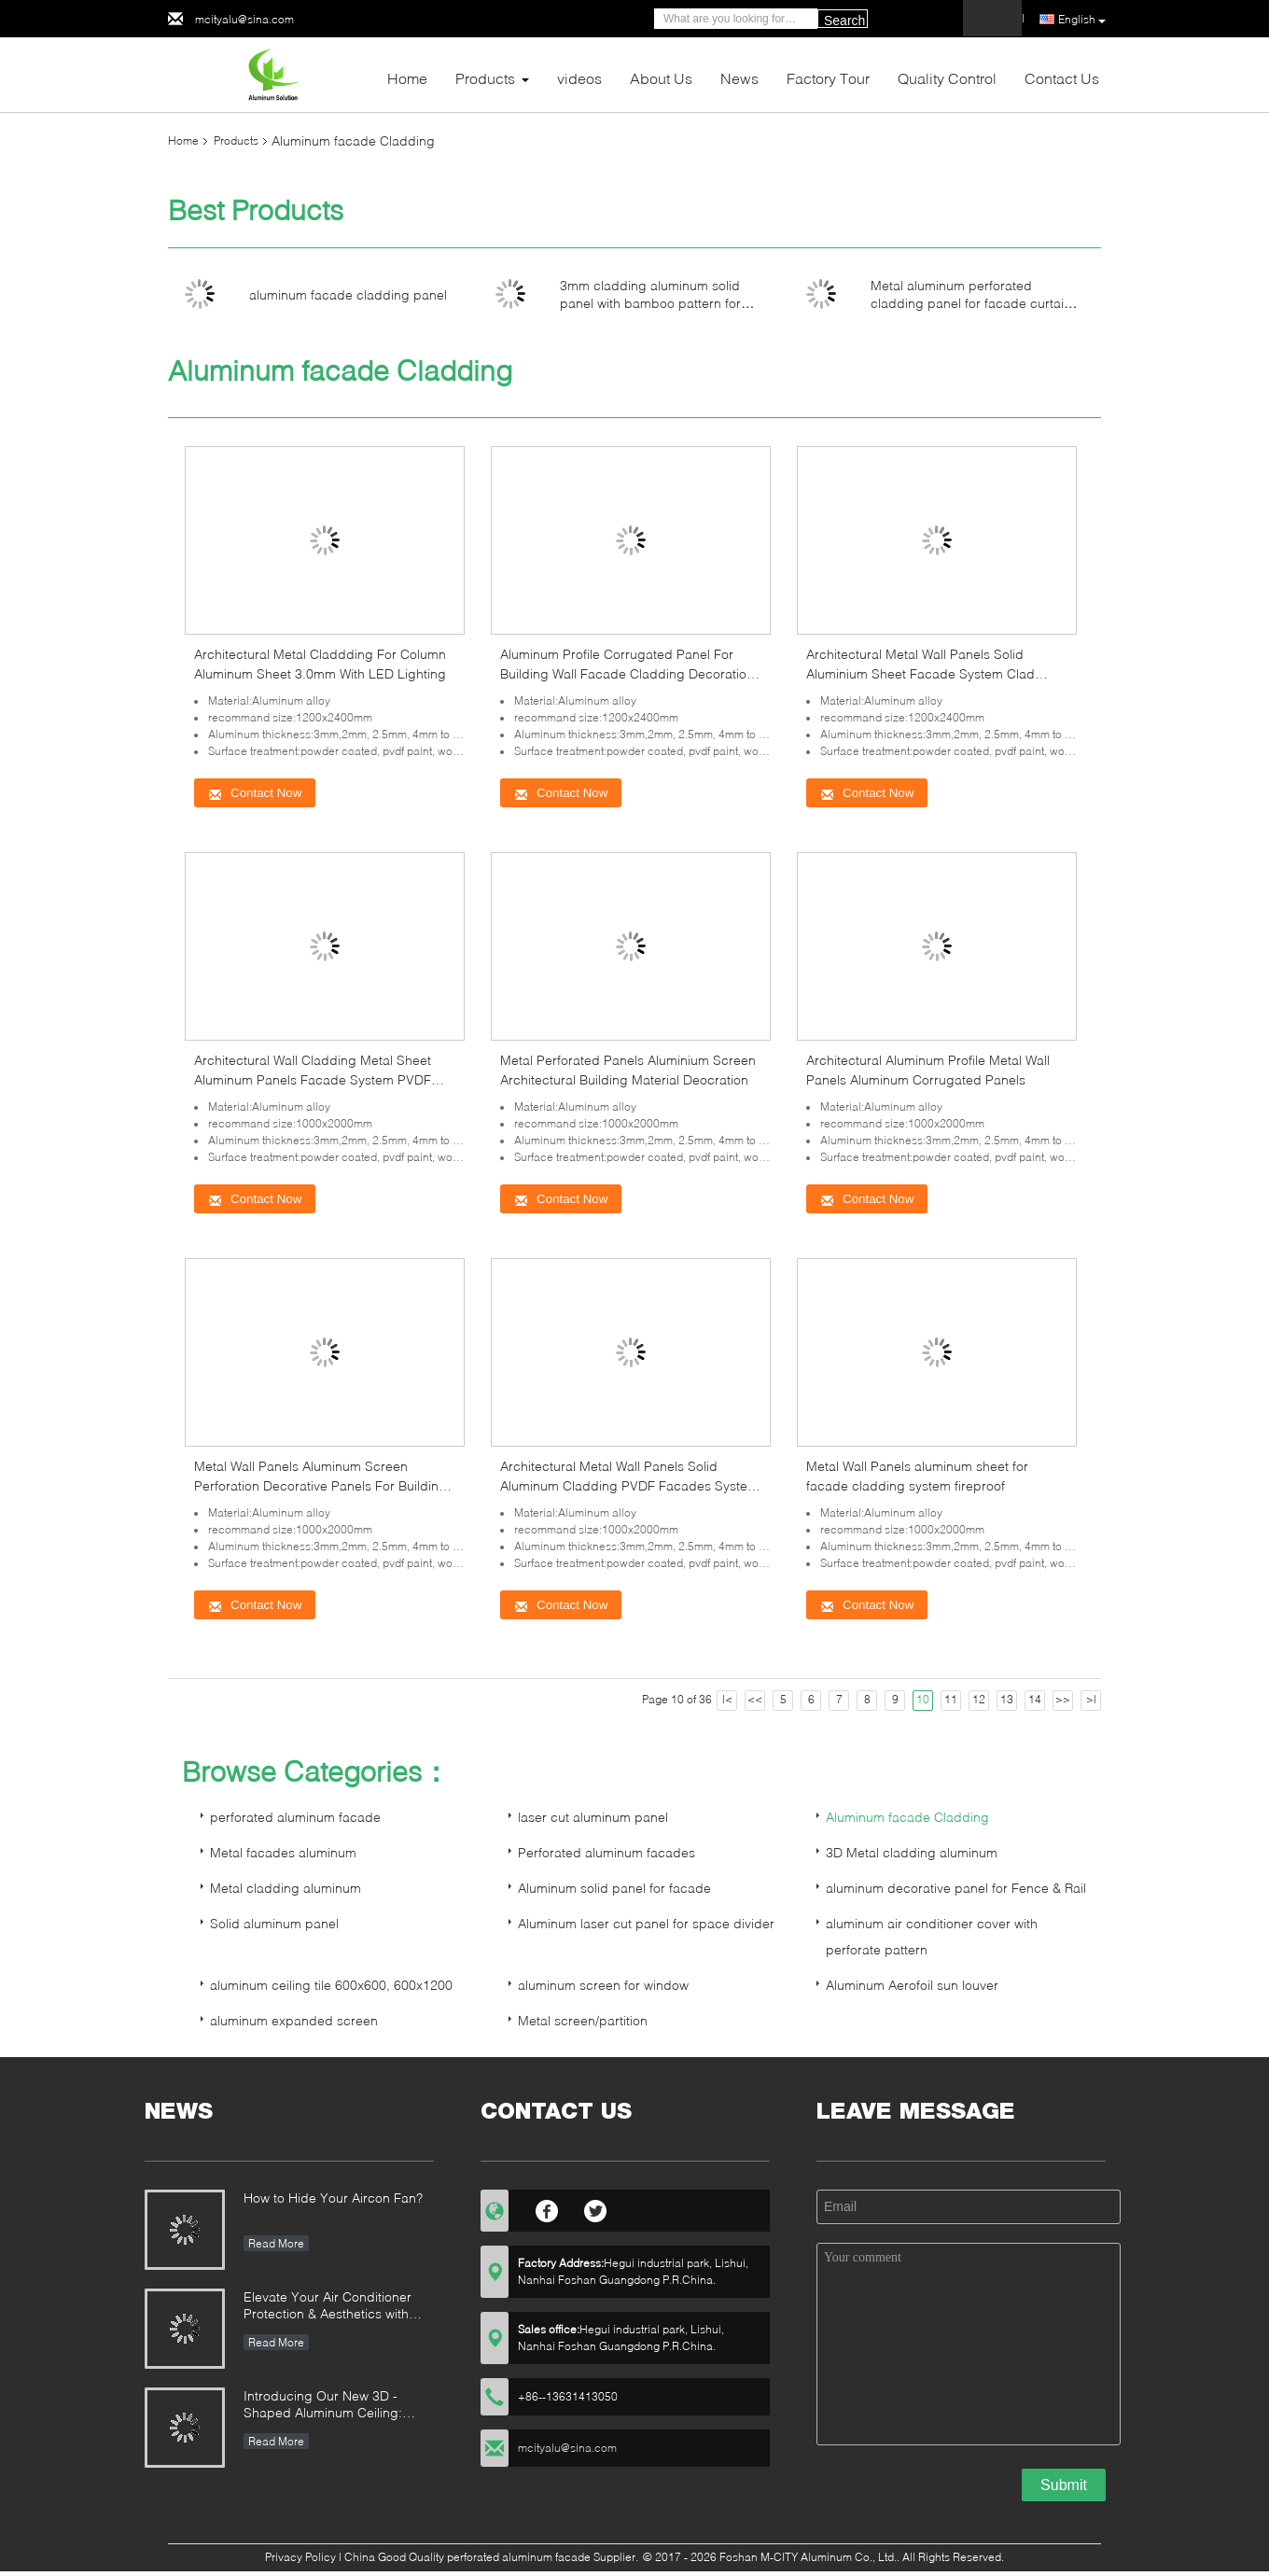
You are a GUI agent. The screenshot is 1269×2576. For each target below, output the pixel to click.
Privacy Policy (300, 2557)
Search (844, 20)
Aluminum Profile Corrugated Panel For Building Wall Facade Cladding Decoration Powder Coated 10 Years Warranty (627, 673)
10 (922, 1699)
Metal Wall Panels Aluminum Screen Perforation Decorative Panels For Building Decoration (320, 1485)
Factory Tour (828, 78)
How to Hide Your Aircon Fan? (333, 2197)
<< (754, 1699)
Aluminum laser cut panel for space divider (646, 1923)
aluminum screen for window (603, 1985)
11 (950, 1699)
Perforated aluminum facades (606, 1852)
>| (1091, 1699)
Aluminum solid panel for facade (614, 1888)
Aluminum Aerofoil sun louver (912, 1985)
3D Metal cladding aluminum (911, 1852)
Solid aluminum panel (274, 1923)
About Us (661, 78)
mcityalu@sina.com (244, 19)
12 (978, 1699)
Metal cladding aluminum (285, 1888)
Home (407, 78)
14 (1034, 1699)
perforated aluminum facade (295, 1817)
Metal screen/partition (583, 2020)
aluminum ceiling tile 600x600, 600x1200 (331, 1985)
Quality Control (947, 78)
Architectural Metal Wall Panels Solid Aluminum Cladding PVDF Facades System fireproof (629, 1485)
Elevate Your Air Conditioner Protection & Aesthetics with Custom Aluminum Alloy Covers (336, 2307)
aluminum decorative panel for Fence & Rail (956, 1888)
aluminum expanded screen (294, 2020)
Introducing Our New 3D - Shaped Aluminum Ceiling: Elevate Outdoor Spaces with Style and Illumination (330, 2405)
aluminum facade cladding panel (348, 294)
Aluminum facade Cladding (907, 1817)
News (739, 78)
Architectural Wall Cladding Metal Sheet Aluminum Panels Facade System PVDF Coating (312, 1079)
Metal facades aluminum (283, 1852)
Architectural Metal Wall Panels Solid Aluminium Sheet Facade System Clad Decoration (920, 673)
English (1082, 19)
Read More (276, 2243)
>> (1062, 1699)
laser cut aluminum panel (593, 1817)
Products (485, 78)
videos (579, 78)
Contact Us (1062, 78)
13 (1006, 1699)
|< (727, 1699)
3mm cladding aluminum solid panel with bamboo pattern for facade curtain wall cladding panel (663, 303)
